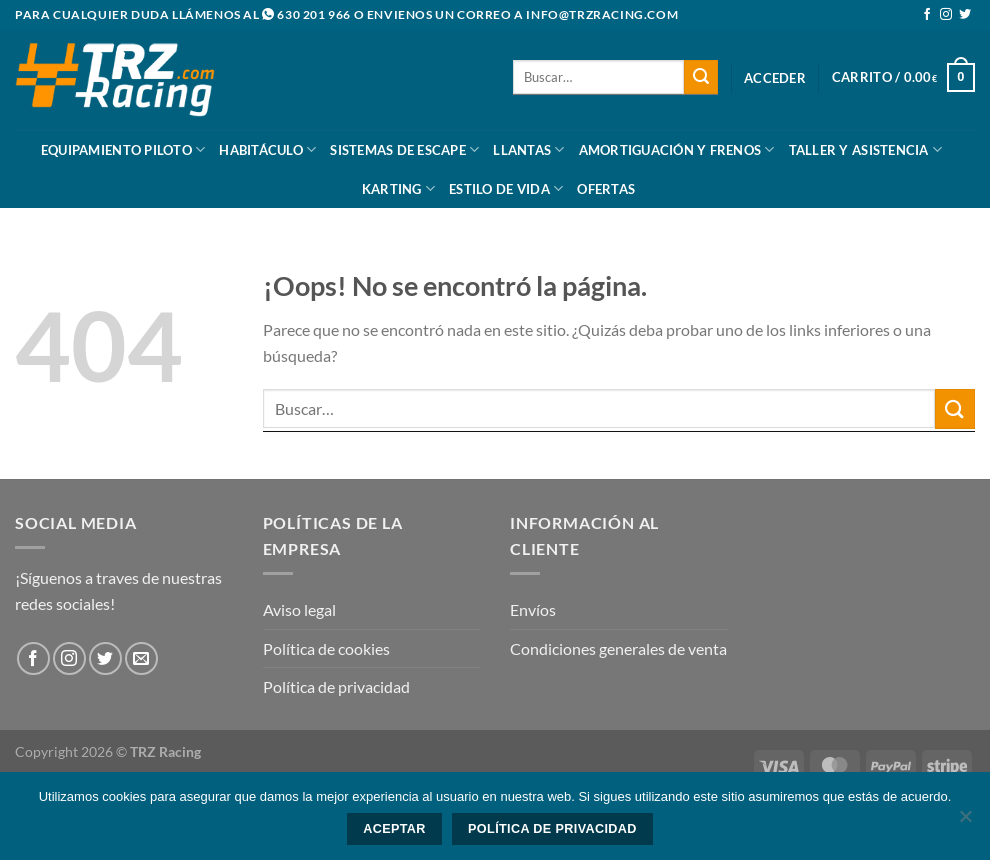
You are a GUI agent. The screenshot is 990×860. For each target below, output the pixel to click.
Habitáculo (267, 149)
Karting (398, 188)
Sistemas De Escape (404, 149)
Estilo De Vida (506, 188)
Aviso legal (299, 609)
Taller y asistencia (865, 149)
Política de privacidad (336, 686)
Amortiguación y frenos (677, 149)
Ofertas (606, 189)
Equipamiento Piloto (123, 149)
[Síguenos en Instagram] (946, 15)
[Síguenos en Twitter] (965, 15)
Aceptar (394, 829)
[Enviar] (701, 77)
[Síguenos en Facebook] (927, 15)
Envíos (533, 609)
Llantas (528, 149)
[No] (965, 822)
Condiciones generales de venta (618, 648)
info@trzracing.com (602, 14)
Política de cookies (326, 648)
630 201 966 (314, 14)
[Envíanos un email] (141, 658)
